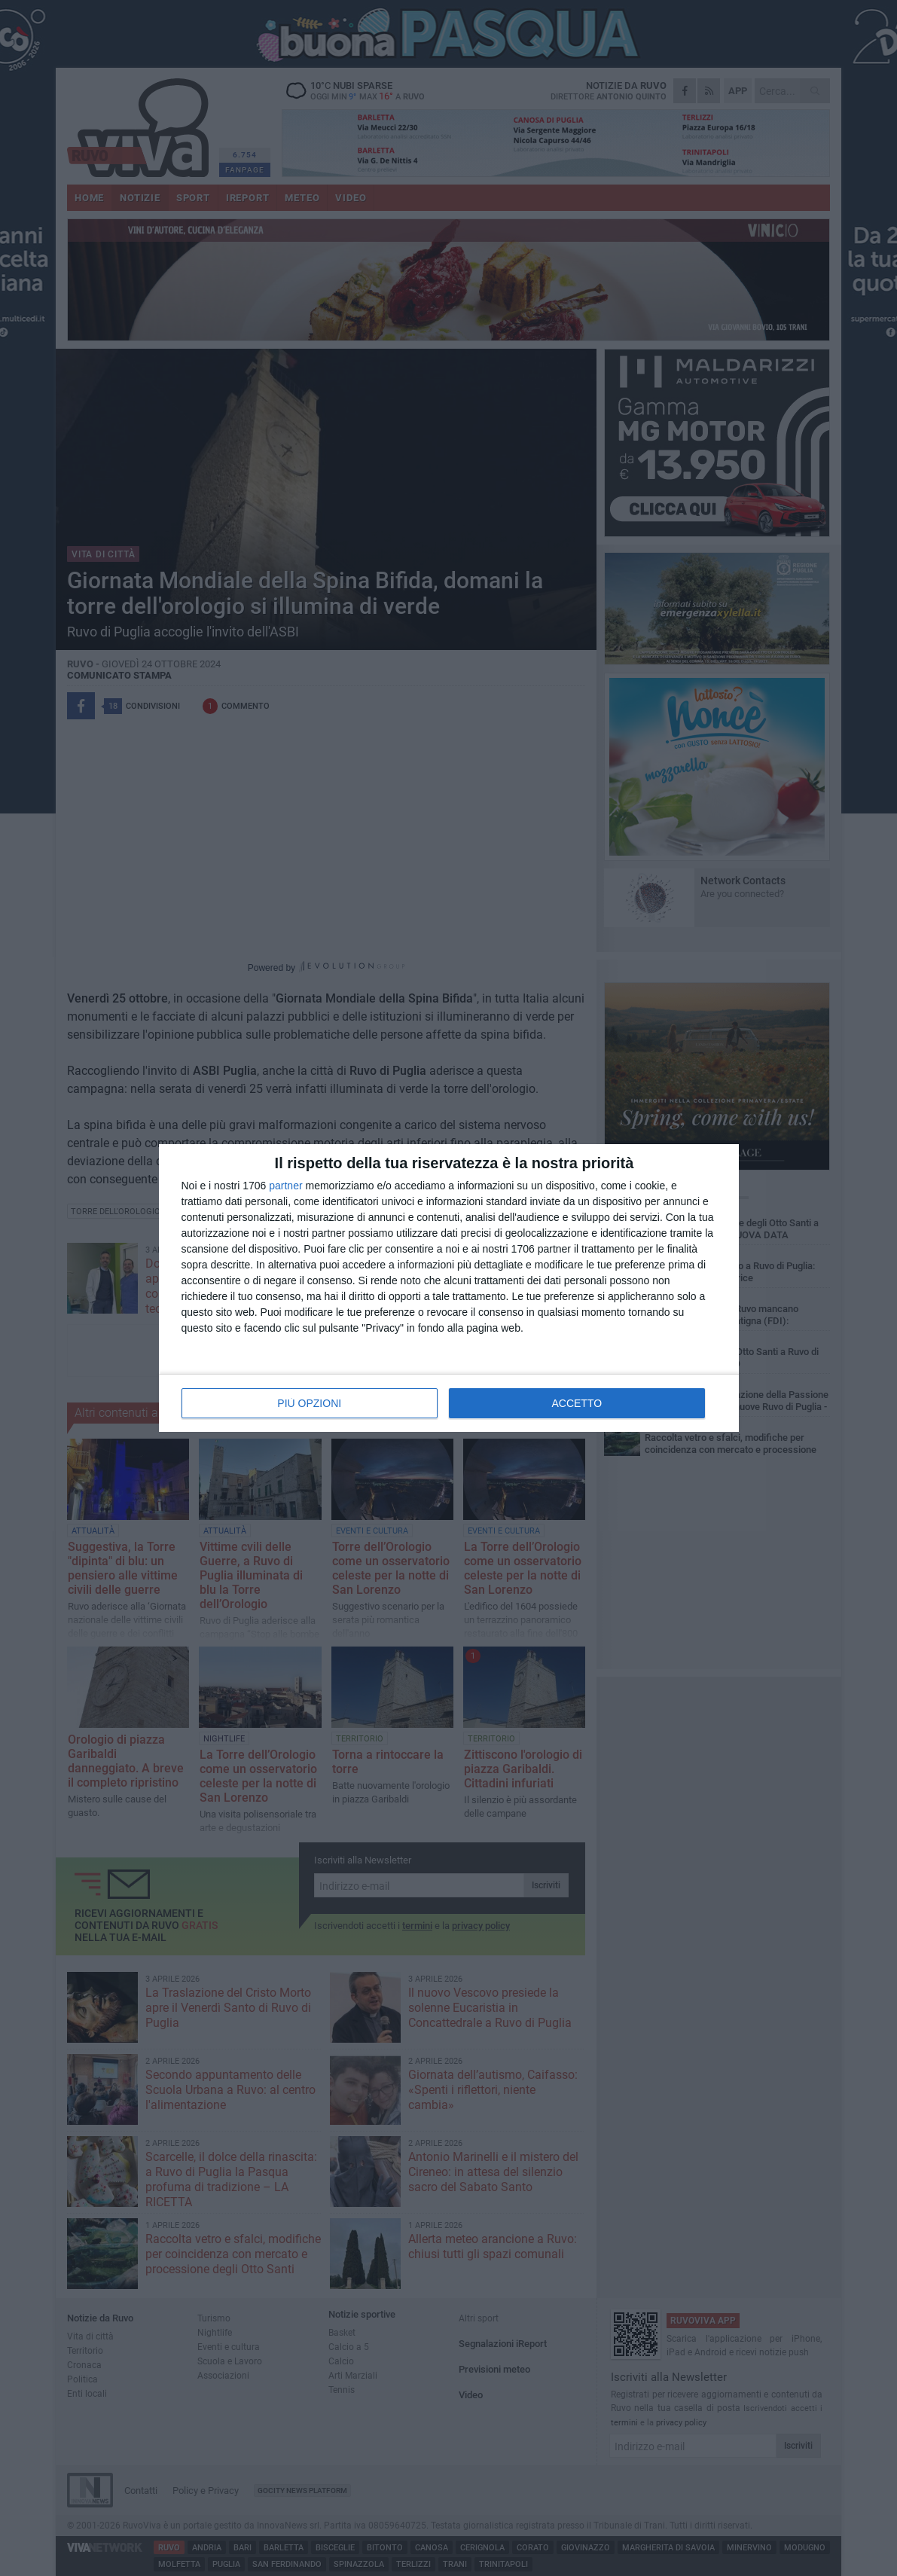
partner (285, 1185)
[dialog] (449, 1288)
